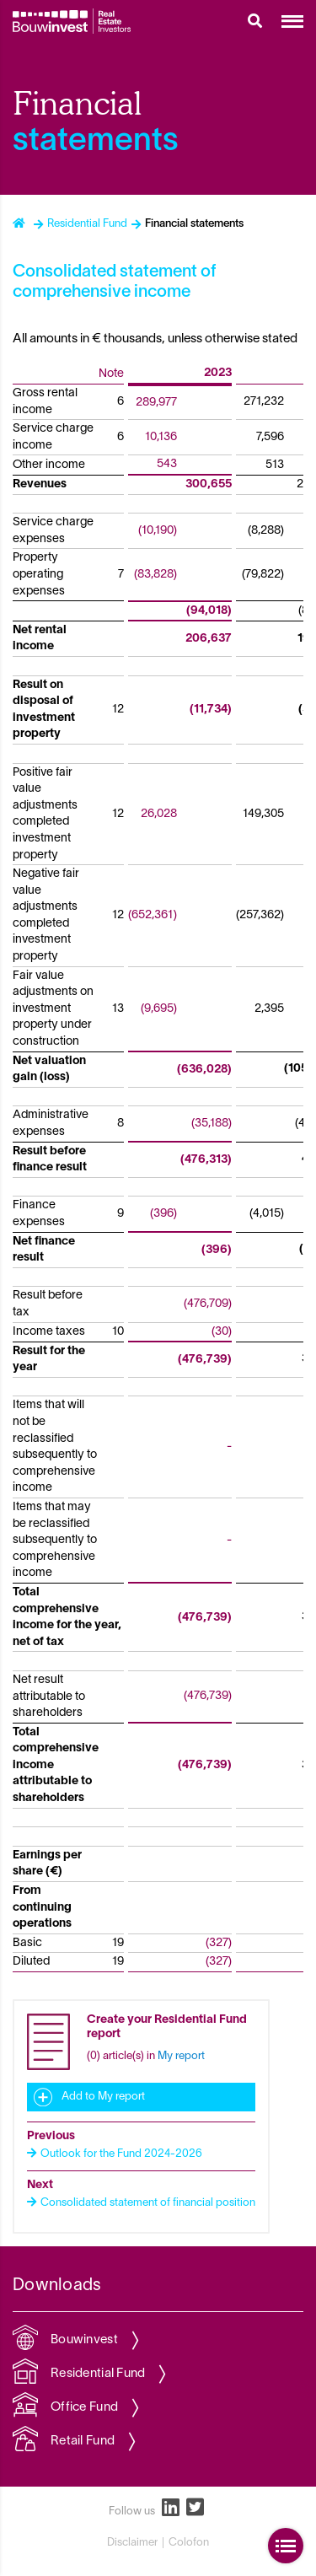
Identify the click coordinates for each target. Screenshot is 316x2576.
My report (181, 2057)
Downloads (57, 2286)
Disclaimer (132, 2543)
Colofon (189, 2543)
